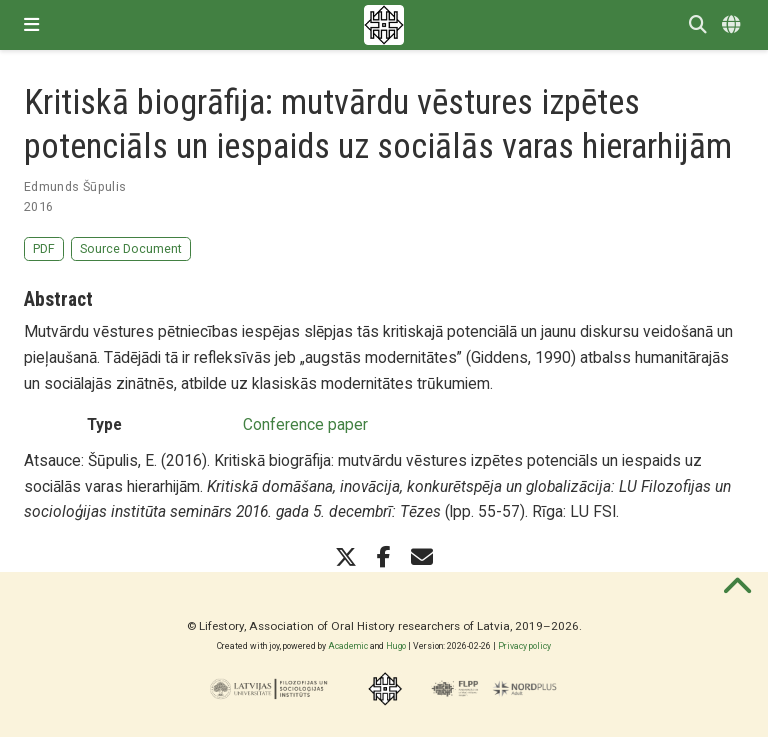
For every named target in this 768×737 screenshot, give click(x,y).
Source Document (131, 248)
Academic (348, 646)
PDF (44, 248)
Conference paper (305, 425)
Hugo (396, 646)
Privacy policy (524, 646)
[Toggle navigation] (31, 25)
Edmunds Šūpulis (75, 186)
